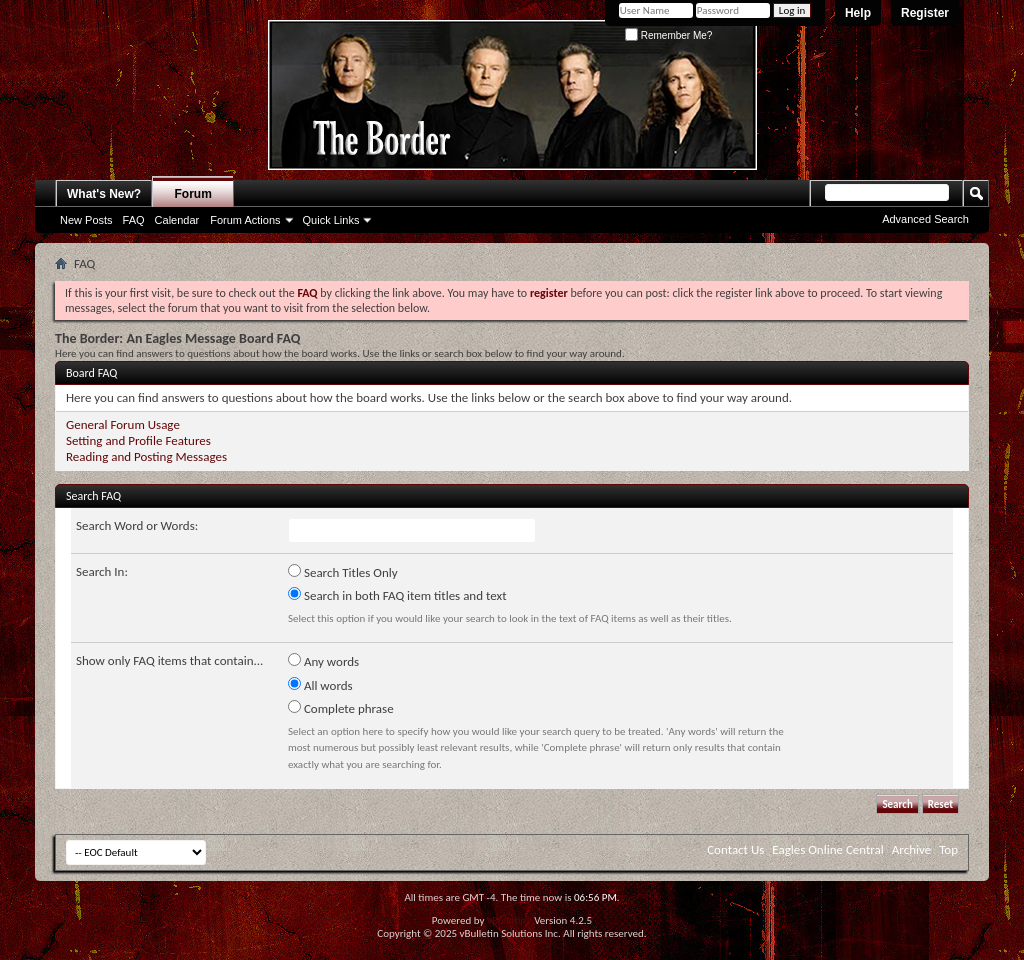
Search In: (102, 571)
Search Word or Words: (137, 525)
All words (320, 685)
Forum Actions (245, 220)
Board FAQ (91, 373)
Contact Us (735, 849)
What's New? (104, 194)
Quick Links (331, 220)
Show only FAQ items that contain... (169, 660)
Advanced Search (925, 219)
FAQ (134, 220)
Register (925, 13)
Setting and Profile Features (138, 440)
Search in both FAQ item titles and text (397, 595)
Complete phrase (341, 708)
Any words (323, 661)
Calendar (177, 220)
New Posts (86, 220)
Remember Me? (668, 35)
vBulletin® (509, 920)
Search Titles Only (343, 572)
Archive (911, 849)
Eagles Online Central (828, 849)
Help (858, 13)
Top (948, 849)
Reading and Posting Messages (146, 456)
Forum (193, 194)
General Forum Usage (123, 424)
